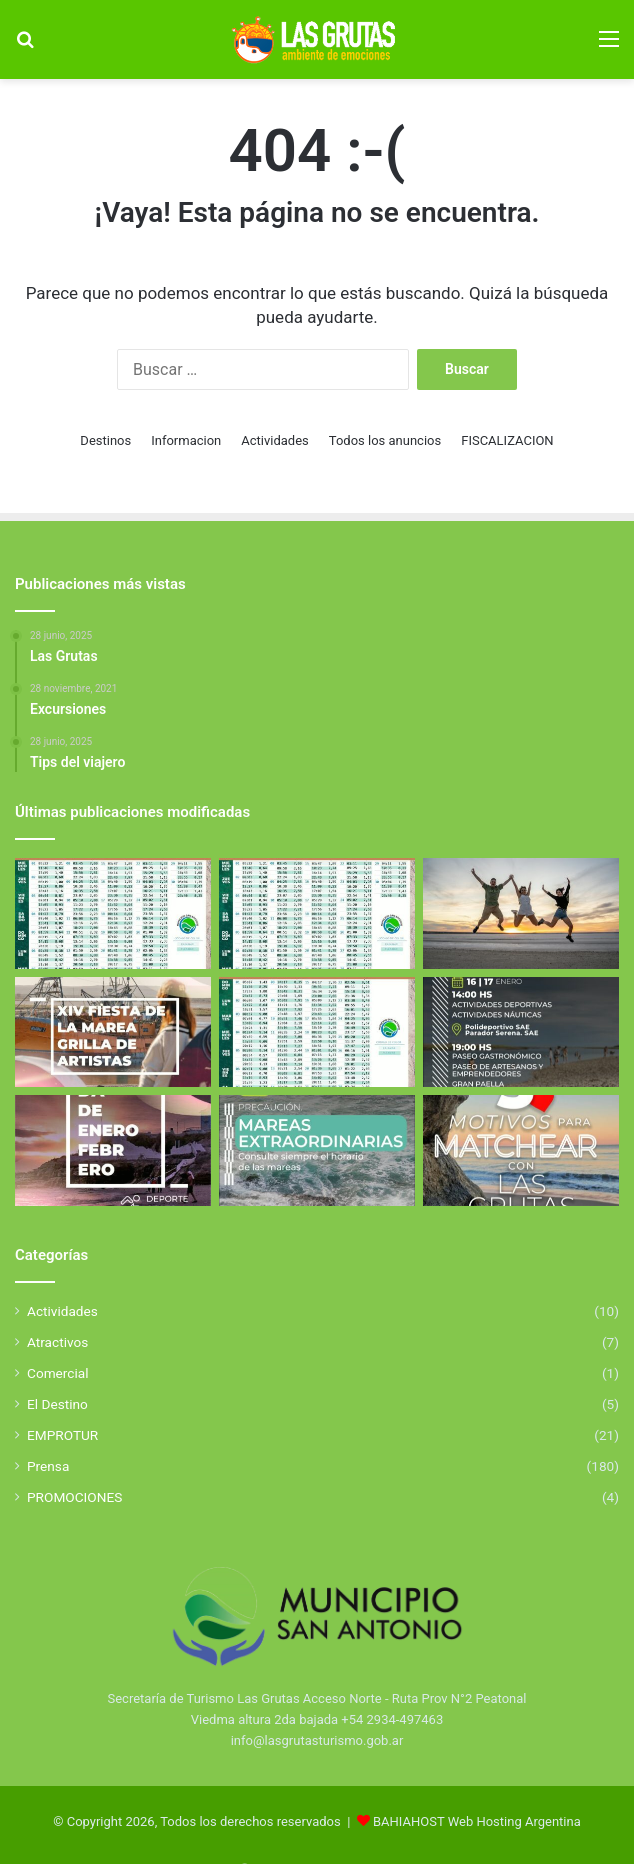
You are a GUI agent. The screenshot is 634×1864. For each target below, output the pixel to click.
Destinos (105, 440)
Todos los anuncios (385, 440)
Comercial (58, 1373)
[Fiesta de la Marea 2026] (113, 1032)
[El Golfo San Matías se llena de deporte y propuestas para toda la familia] (113, 1150)
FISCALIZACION (507, 440)
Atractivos (57, 1342)
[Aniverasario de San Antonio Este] (521, 1032)
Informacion (186, 440)
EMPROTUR (62, 1435)
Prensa (48, 1466)
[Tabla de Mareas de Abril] (113, 913)
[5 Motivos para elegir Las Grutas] (521, 1150)
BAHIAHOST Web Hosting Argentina (477, 1821)
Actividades (275, 440)
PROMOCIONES (74, 1497)
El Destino (57, 1404)
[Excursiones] (521, 913)
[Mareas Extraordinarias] (317, 1150)
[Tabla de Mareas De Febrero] (317, 1032)
